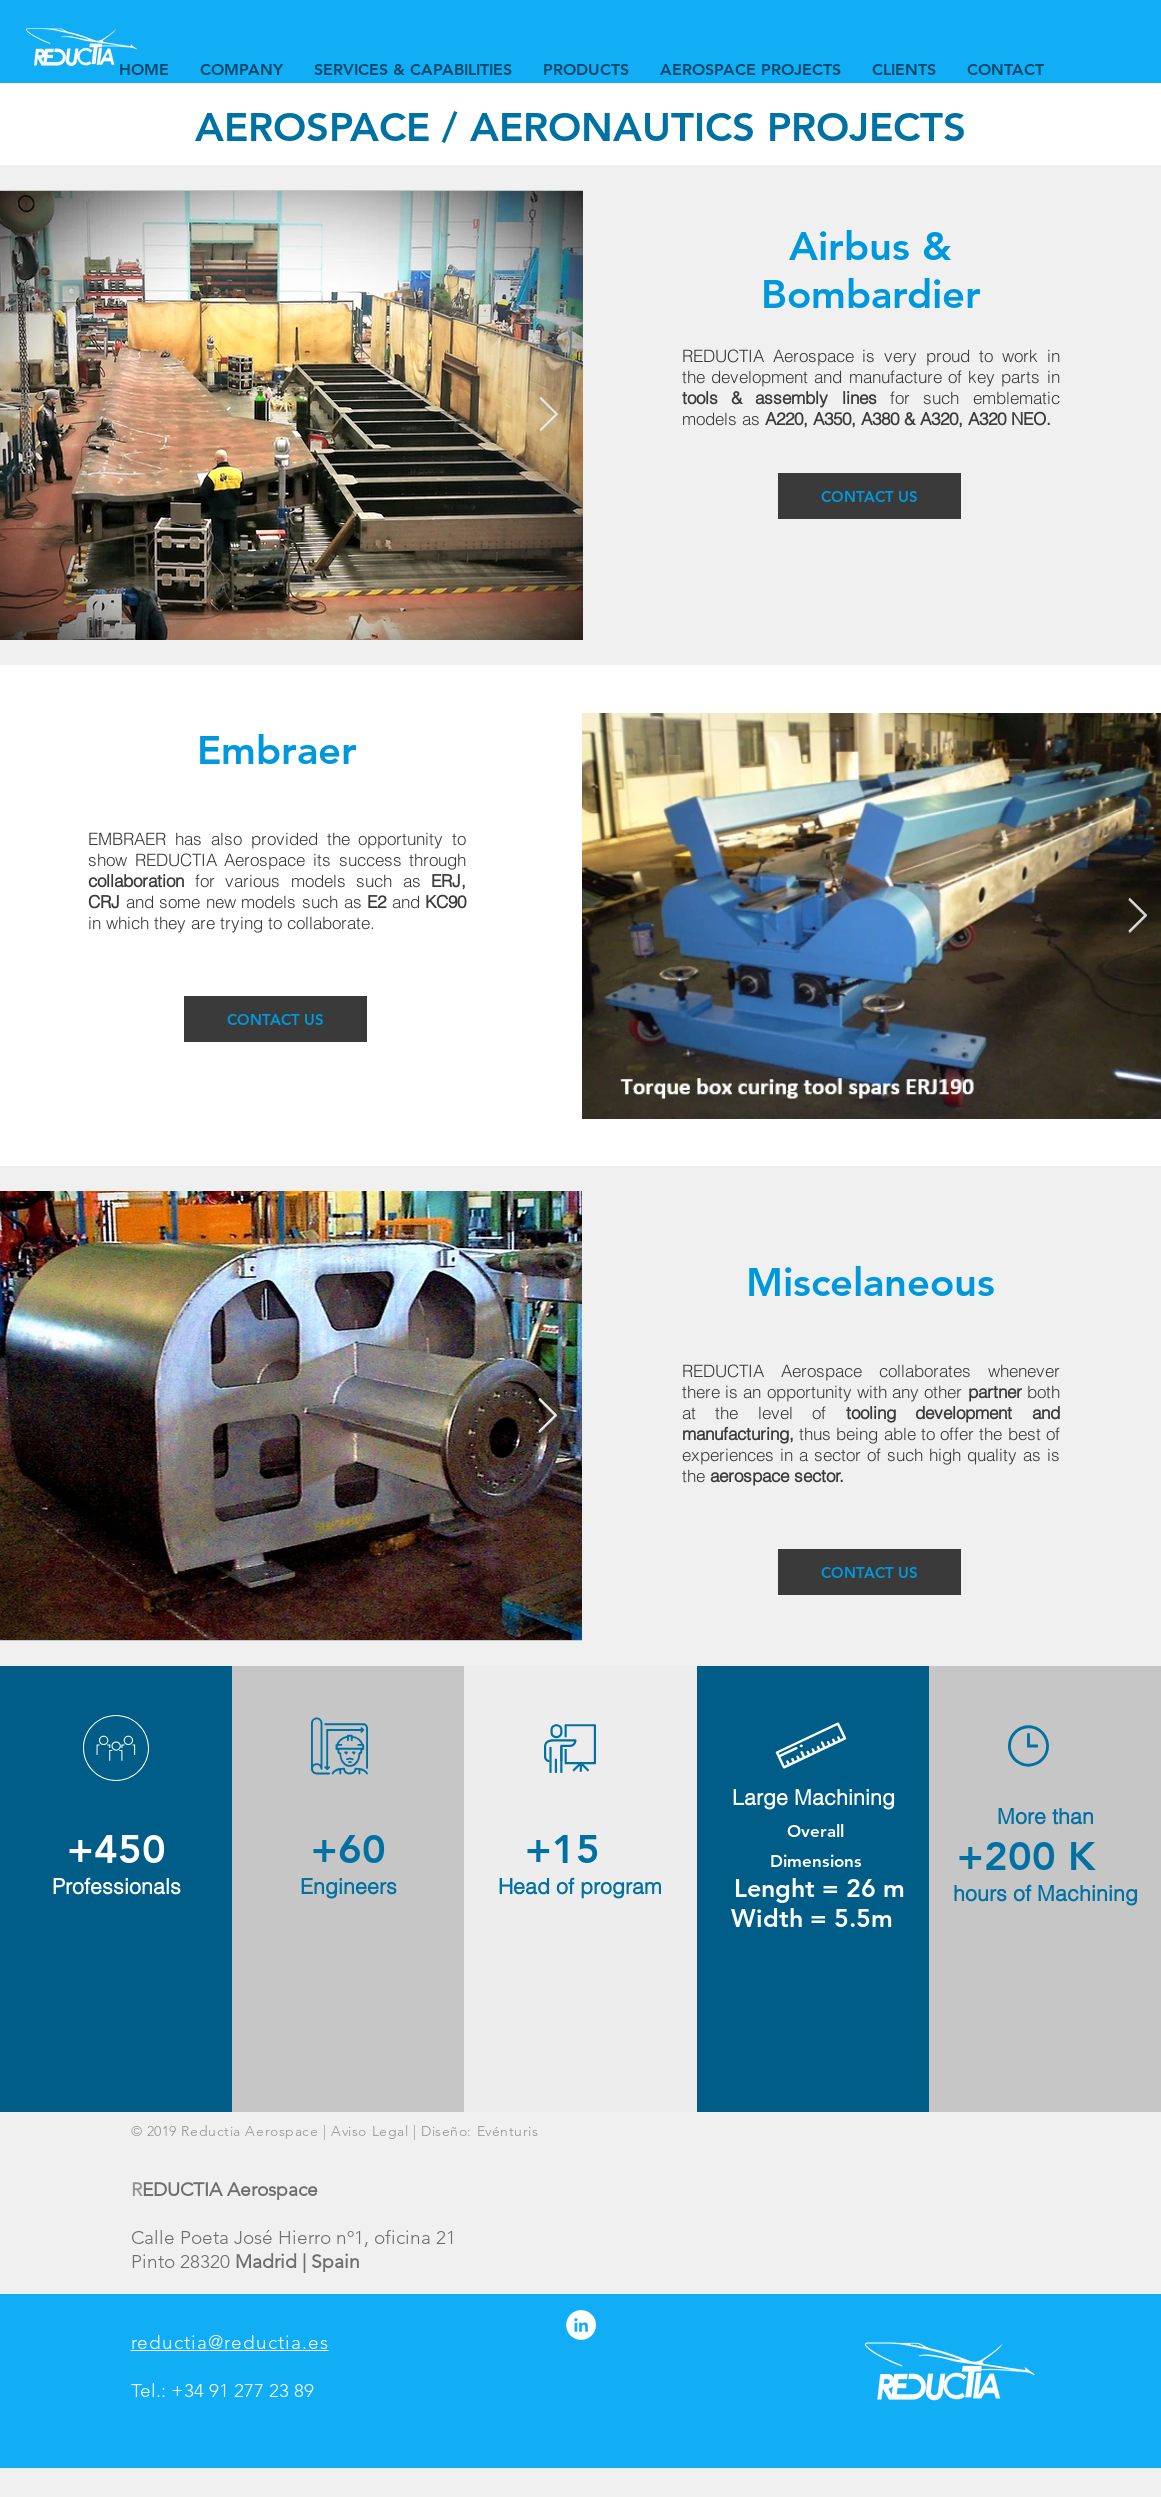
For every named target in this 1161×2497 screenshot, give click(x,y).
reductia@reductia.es (230, 2342)
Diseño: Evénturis (480, 2131)
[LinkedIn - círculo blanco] (581, 2325)
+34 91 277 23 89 (242, 2390)
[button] (412, 70)
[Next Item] (549, 414)
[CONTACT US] (869, 496)
